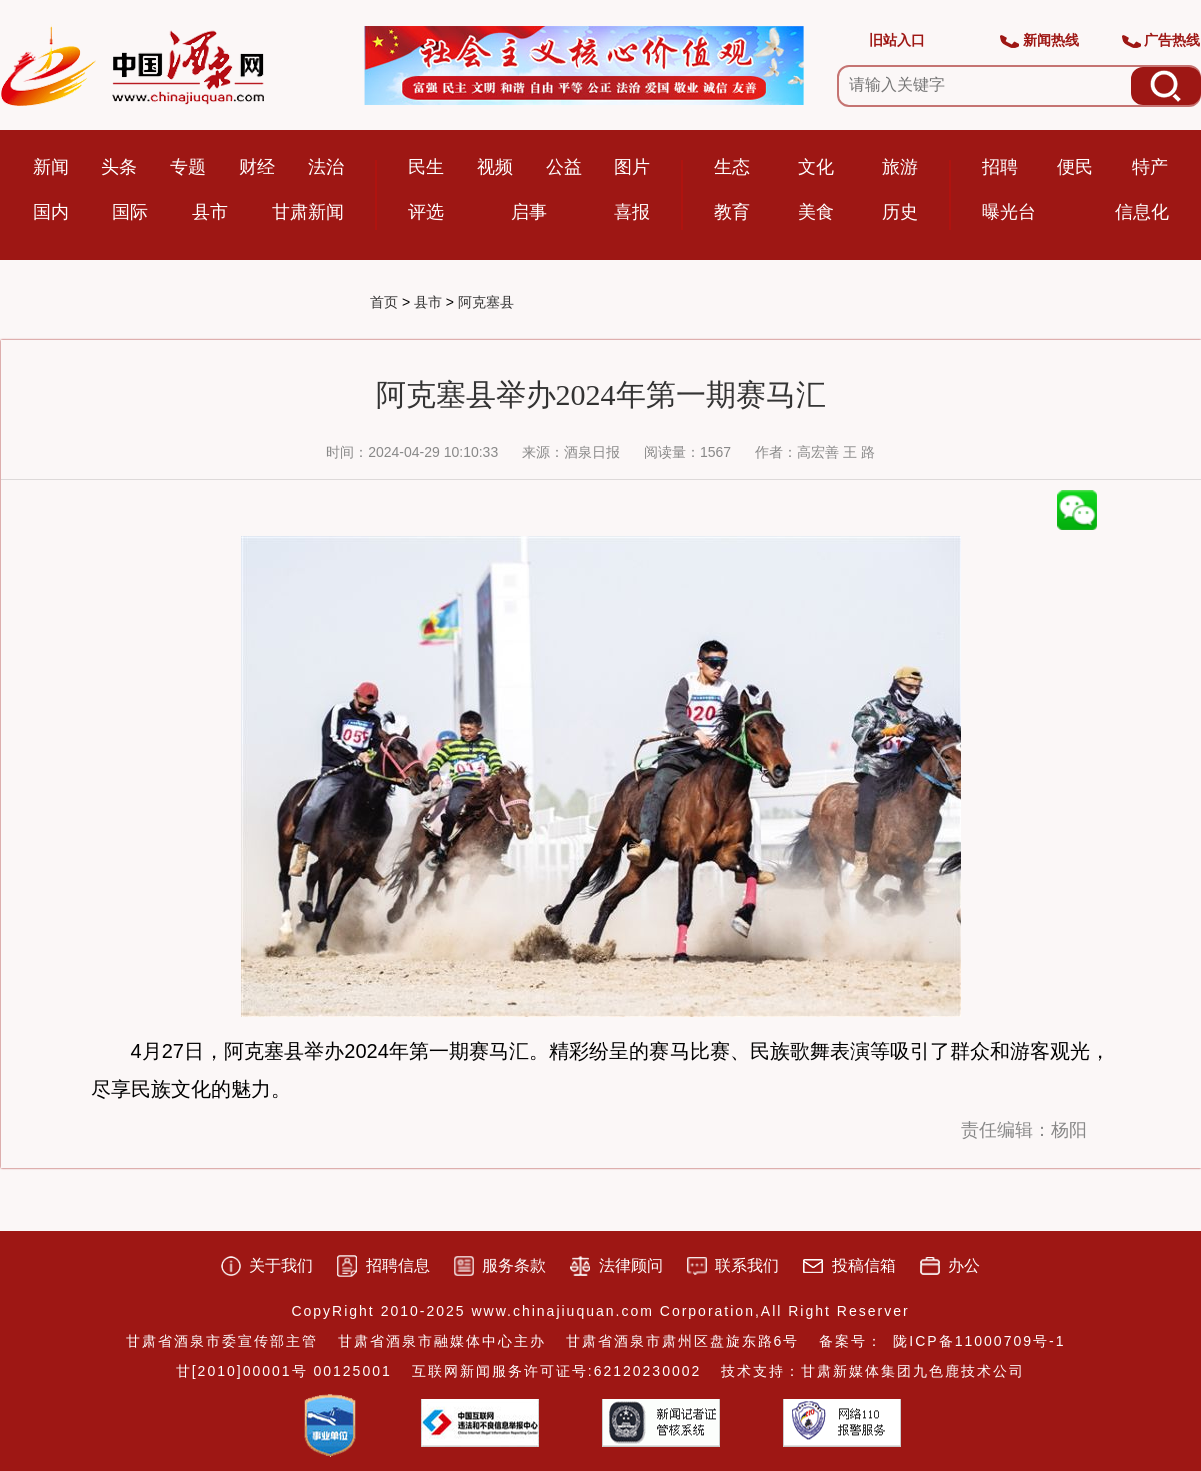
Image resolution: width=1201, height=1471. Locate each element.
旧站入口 (897, 40)
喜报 (632, 212)
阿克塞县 (486, 302)
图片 (632, 167)
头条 (119, 167)
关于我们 (281, 1265)
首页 (384, 302)
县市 (210, 212)
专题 (188, 167)
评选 (426, 212)
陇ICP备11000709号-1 (979, 1341)
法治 (326, 167)
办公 (964, 1265)
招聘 (1000, 167)
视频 (495, 167)
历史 (900, 212)
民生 (426, 167)
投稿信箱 (864, 1265)
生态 (732, 167)
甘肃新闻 (308, 212)
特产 (1150, 167)
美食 (816, 212)
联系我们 (747, 1265)
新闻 (51, 167)
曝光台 (1009, 212)
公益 (564, 167)
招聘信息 (398, 1265)
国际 (130, 212)
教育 (732, 212)
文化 (816, 167)
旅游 (900, 167)
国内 (51, 212)
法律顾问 (631, 1265)
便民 (1075, 167)
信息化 (1142, 212)
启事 (529, 212)
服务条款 (514, 1265)
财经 (257, 167)
